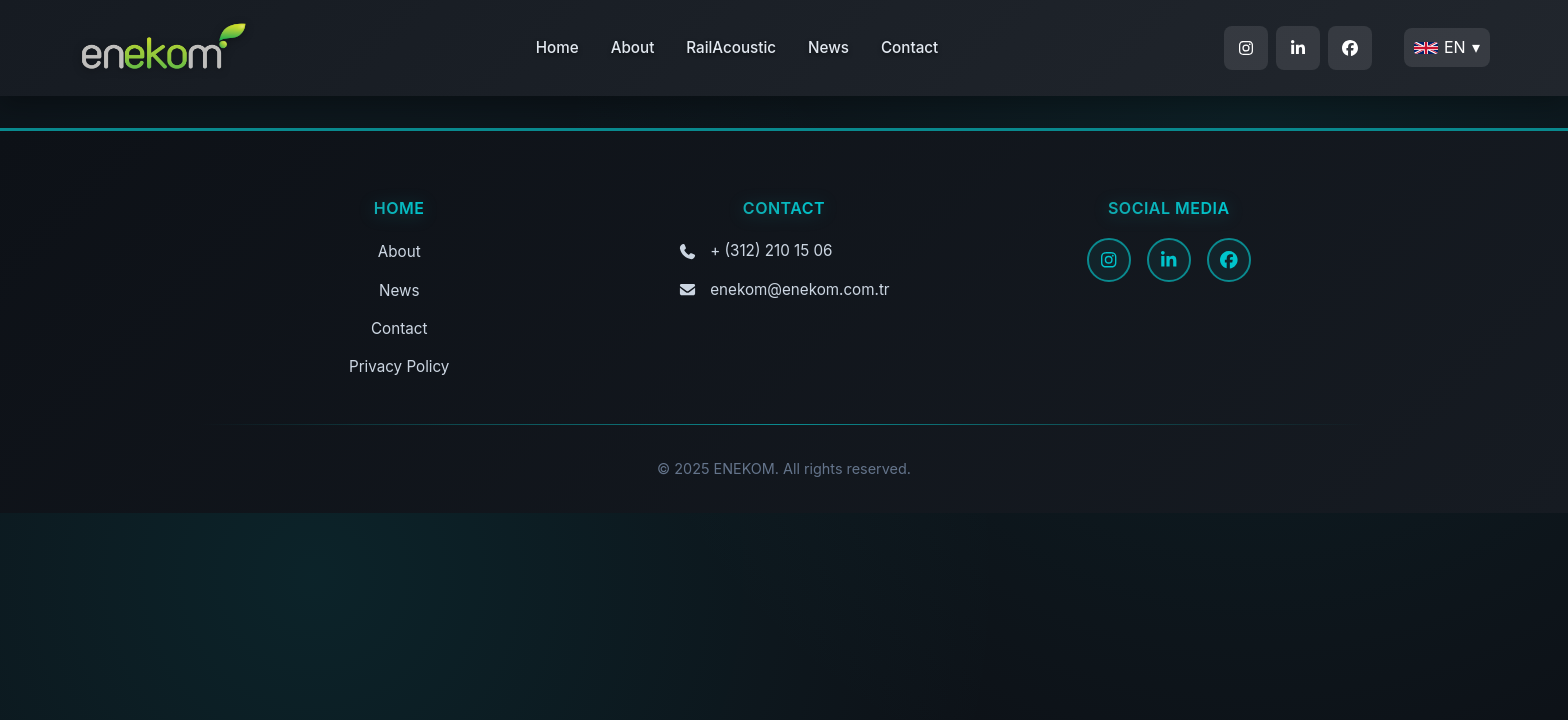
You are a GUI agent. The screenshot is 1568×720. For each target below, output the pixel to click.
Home (557, 47)
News (828, 47)
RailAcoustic (731, 47)
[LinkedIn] (1169, 260)
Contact (909, 47)
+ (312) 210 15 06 (771, 250)
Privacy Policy (399, 366)
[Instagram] (1109, 260)
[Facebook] (1229, 260)
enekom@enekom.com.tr (799, 289)
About (633, 47)
